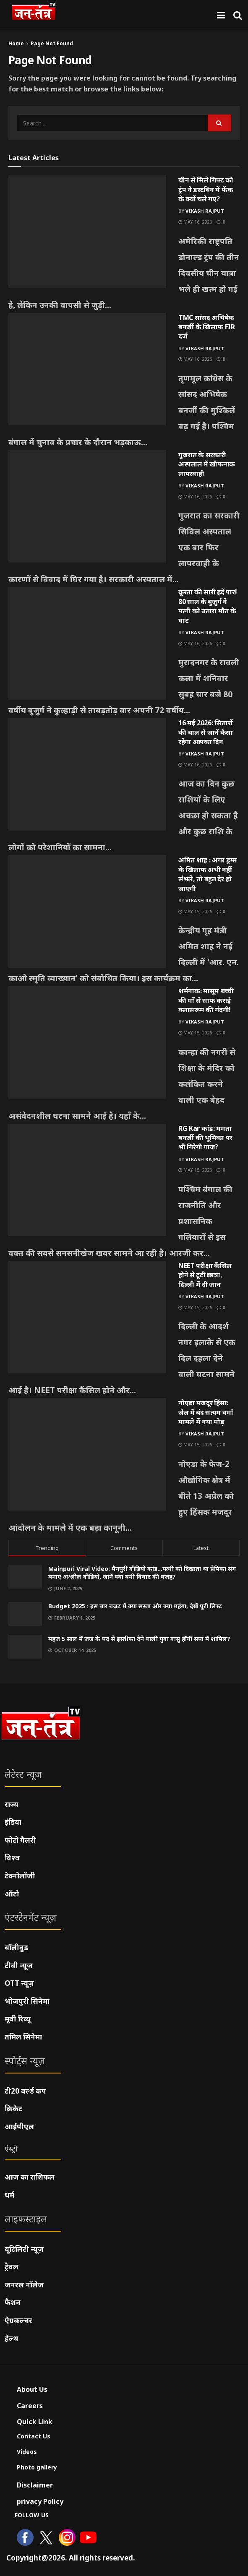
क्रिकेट (13, 2108)
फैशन (13, 2302)
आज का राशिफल (30, 2177)
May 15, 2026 (195, 911)
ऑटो (12, 1894)
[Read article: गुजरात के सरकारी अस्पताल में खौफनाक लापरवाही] (87, 506)
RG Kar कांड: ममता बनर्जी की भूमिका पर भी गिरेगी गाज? (205, 1138)
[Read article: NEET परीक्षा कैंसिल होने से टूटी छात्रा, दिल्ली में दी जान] (87, 1317)
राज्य (11, 1804)
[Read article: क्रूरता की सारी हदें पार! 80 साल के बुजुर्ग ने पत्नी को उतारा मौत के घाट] (87, 643)
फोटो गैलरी (20, 1840)
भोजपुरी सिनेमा (27, 2001)
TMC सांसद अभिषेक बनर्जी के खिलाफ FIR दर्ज (206, 327)
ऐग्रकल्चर (18, 2320)
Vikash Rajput (204, 211)
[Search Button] (237, 15)
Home (16, 43)
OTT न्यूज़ (19, 1983)
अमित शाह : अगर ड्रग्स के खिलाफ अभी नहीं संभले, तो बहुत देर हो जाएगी (207, 874)
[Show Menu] (221, 15)
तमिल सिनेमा (23, 2037)
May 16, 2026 (195, 222)
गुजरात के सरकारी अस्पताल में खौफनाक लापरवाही (206, 464)
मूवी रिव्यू (18, 2019)
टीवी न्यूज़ (19, 1965)
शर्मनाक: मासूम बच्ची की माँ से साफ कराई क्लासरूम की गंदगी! (206, 1000)
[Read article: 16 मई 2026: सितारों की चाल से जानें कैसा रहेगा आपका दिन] (87, 774)
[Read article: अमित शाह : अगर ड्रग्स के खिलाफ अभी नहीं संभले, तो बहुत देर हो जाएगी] (87, 911)
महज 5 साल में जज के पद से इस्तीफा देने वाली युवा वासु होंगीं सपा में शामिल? (139, 1639)
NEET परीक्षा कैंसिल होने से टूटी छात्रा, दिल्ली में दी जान (205, 1275)
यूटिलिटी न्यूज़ (24, 2249)
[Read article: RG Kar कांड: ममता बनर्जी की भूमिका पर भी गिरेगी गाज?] (87, 1180)
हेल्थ (11, 2338)
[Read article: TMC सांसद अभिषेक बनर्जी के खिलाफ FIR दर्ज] (87, 369)
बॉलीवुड (16, 1947)
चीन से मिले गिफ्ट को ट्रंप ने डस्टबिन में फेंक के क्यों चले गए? (205, 189)
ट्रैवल (11, 2266)
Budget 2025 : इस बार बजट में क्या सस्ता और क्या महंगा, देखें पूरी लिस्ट (135, 1606)
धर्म (9, 2195)
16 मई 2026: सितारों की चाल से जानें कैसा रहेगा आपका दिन (205, 732)
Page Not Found (52, 43)
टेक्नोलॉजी (20, 1876)
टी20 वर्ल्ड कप (25, 2091)
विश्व (12, 1857)
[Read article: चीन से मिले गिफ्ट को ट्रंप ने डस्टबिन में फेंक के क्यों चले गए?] (87, 231)
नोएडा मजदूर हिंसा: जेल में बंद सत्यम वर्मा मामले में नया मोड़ (205, 1412)
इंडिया (13, 1822)
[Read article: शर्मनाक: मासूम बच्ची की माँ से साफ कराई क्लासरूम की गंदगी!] (87, 1042)
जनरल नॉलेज (24, 2284)
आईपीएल (19, 2126)
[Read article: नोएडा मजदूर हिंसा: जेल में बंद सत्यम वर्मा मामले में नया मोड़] (87, 1454)
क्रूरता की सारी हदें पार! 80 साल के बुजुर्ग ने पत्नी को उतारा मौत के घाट (207, 606)
